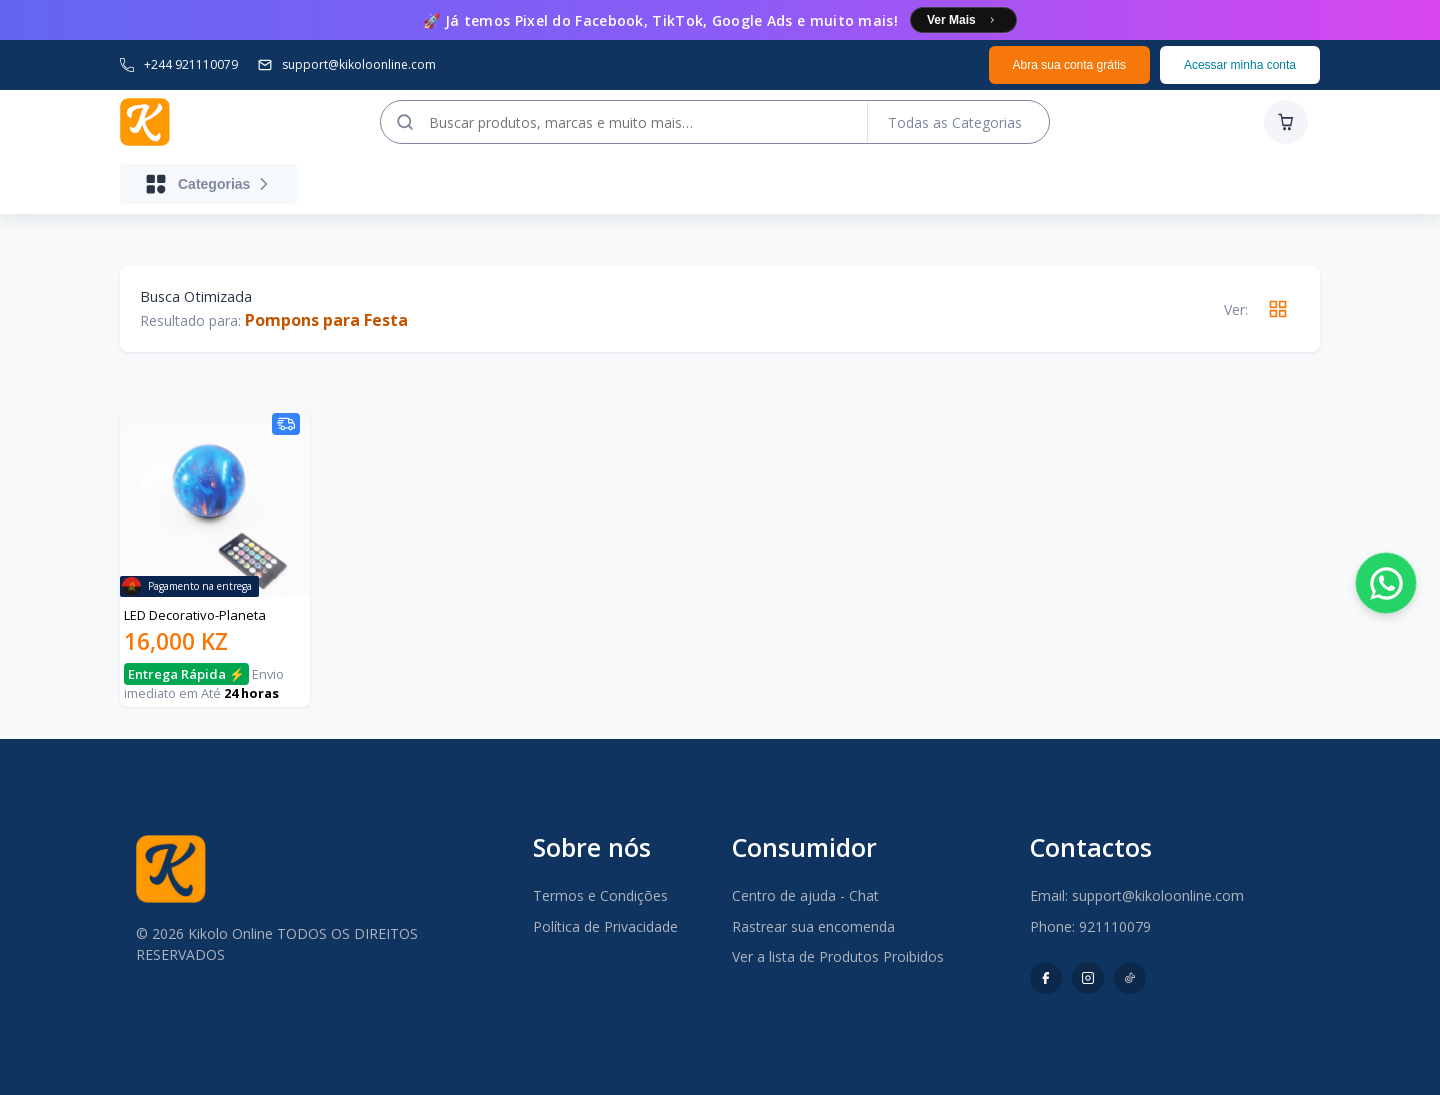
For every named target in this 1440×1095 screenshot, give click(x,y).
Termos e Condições (600, 895)
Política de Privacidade (605, 926)
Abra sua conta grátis (1069, 65)
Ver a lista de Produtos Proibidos (838, 956)
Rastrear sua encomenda (813, 926)
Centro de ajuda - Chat (805, 895)
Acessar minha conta (1240, 65)
